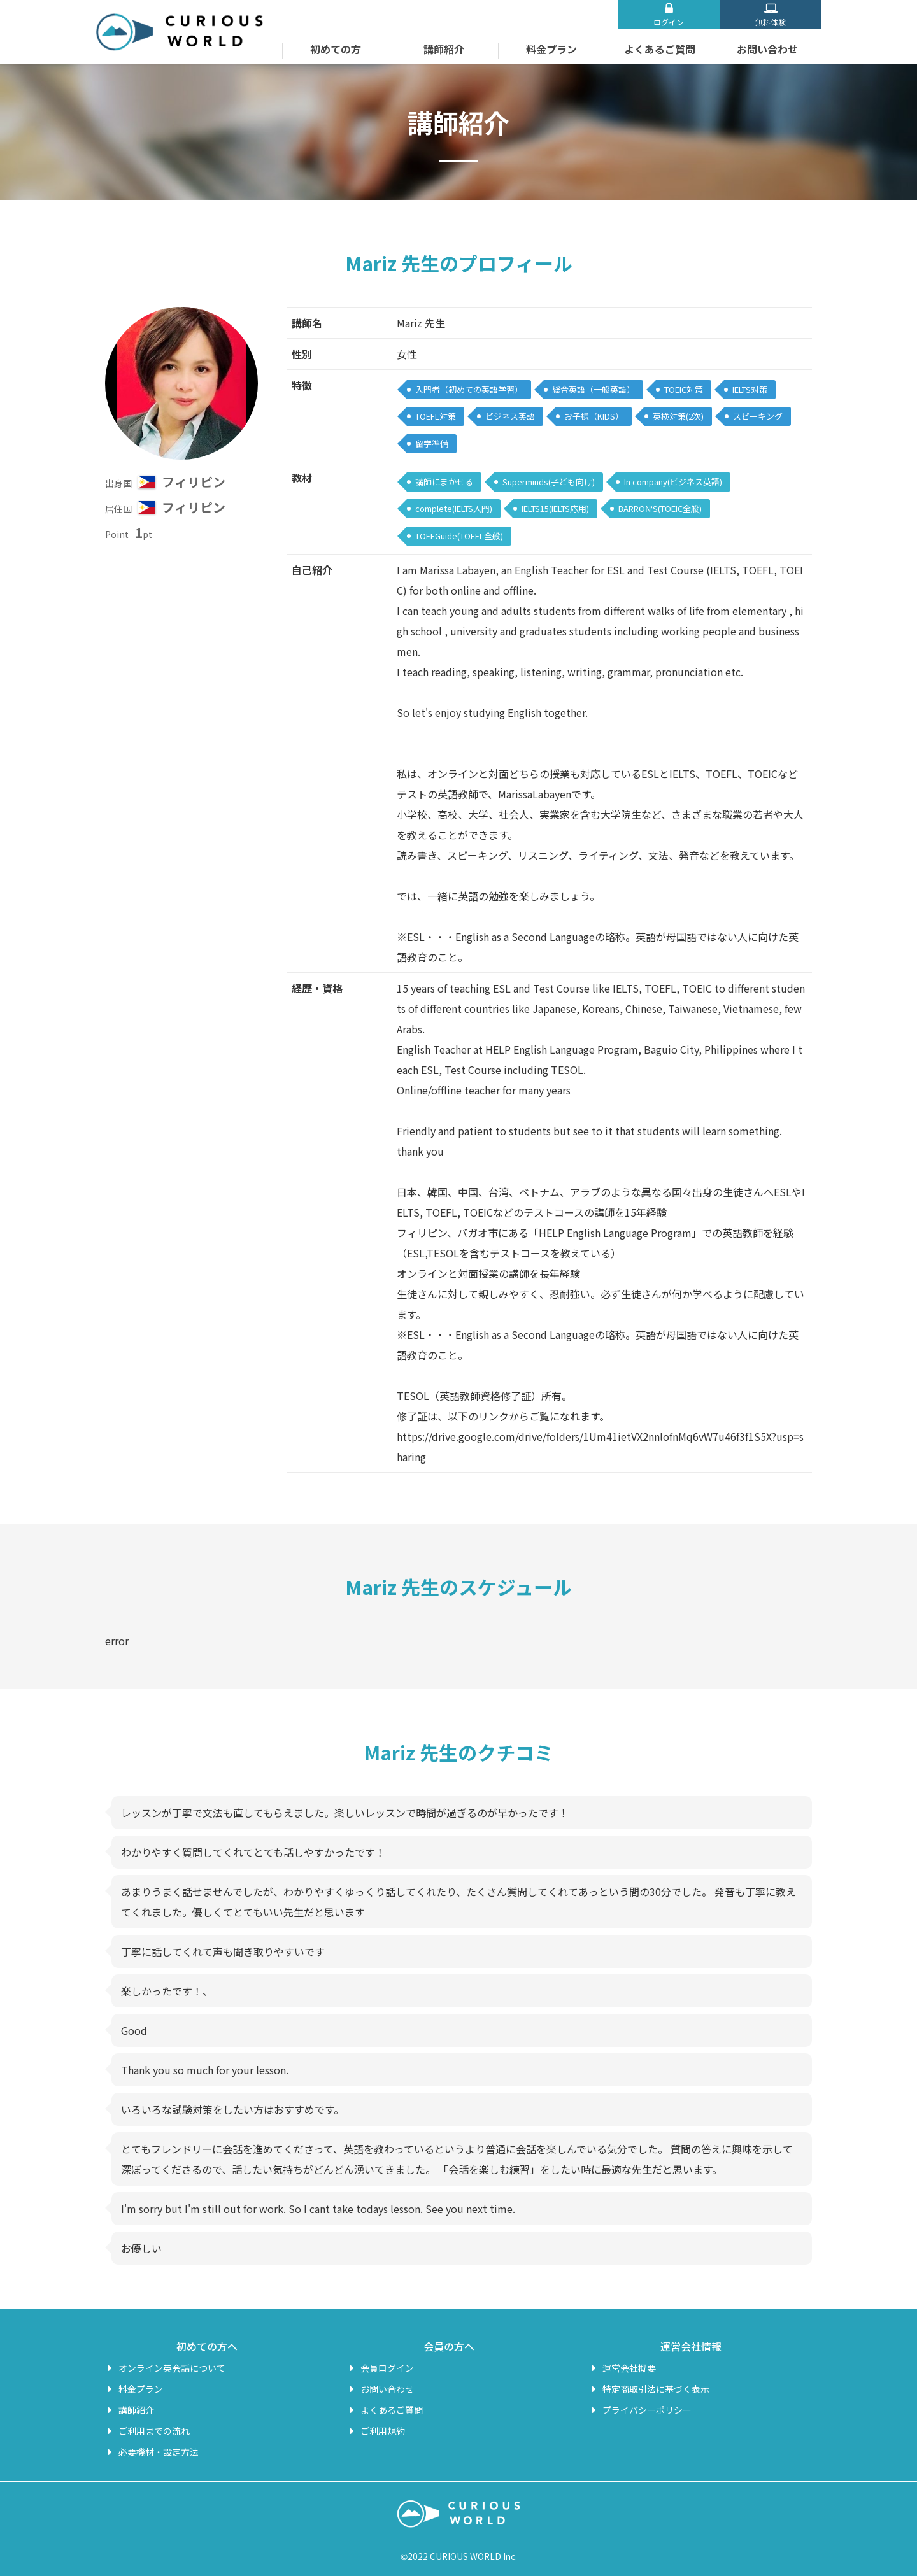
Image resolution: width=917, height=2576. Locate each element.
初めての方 (335, 49)
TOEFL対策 (435, 416)
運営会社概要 (629, 2367)
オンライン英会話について (171, 2367)
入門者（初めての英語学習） (469, 389)
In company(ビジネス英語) (673, 482)
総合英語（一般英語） (593, 389)
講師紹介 (443, 49)
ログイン (668, 22)
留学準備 (431, 443)
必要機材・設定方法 (158, 2451)
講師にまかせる (444, 482)
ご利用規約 (382, 2430)
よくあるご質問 (659, 49)
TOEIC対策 (683, 389)
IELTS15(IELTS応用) (555, 508)
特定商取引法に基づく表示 (655, 2388)
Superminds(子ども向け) (548, 482)
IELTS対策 (749, 389)
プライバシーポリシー (647, 2409)
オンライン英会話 (179, 32)
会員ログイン (387, 2367)
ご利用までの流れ (154, 2430)
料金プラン (551, 49)
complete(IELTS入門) (453, 508)
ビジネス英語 (510, 416)
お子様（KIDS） (593, 416)
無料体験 (770, 22)
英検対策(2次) (678, 416)
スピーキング (758, 416)
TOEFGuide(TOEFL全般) (459, 536)
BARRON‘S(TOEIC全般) (660, 508)
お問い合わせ (767, 49)
